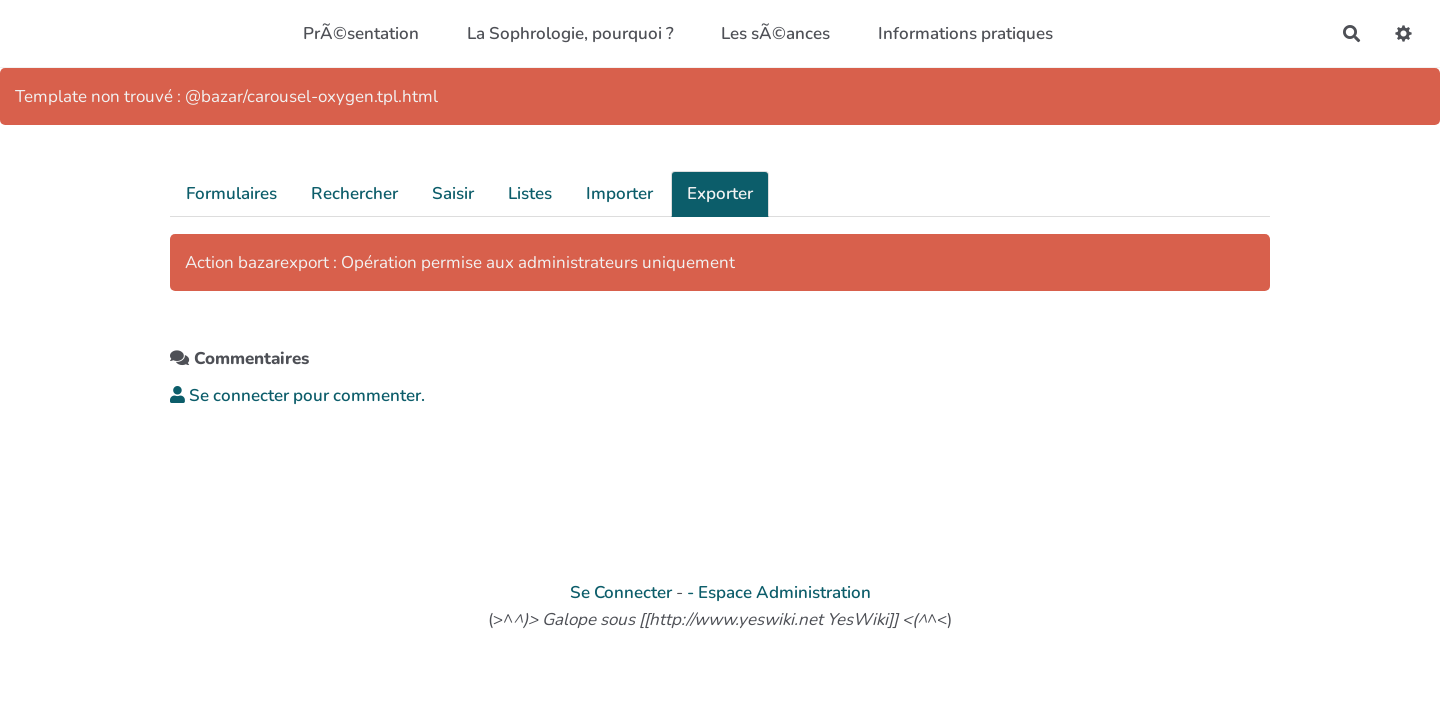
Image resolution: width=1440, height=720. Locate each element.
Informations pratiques (965, 33)
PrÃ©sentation (361, 33)
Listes (530, 193)
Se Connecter (621, 592)
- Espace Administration (779, 592)
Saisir (453, 193)
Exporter (720, 193)
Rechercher (354, 193)
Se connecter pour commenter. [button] (297, 395)
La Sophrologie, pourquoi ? (570, 33)
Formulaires (231, 193)
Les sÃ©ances (775, 33)
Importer (619, 193)
